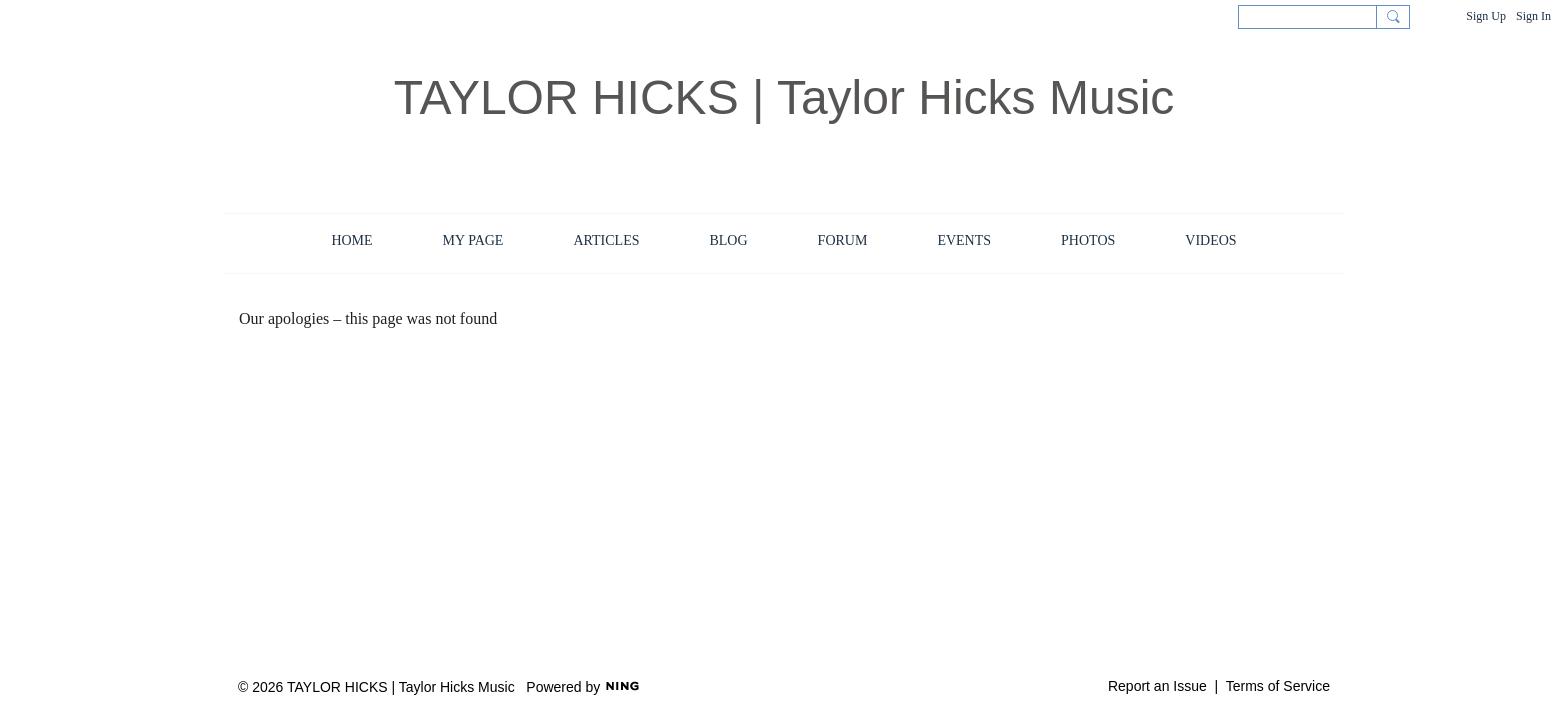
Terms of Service (1278, 686)
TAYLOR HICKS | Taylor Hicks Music (784, 97)
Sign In (1533, 16)
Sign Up (1486, 16)
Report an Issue (1157, 686)
